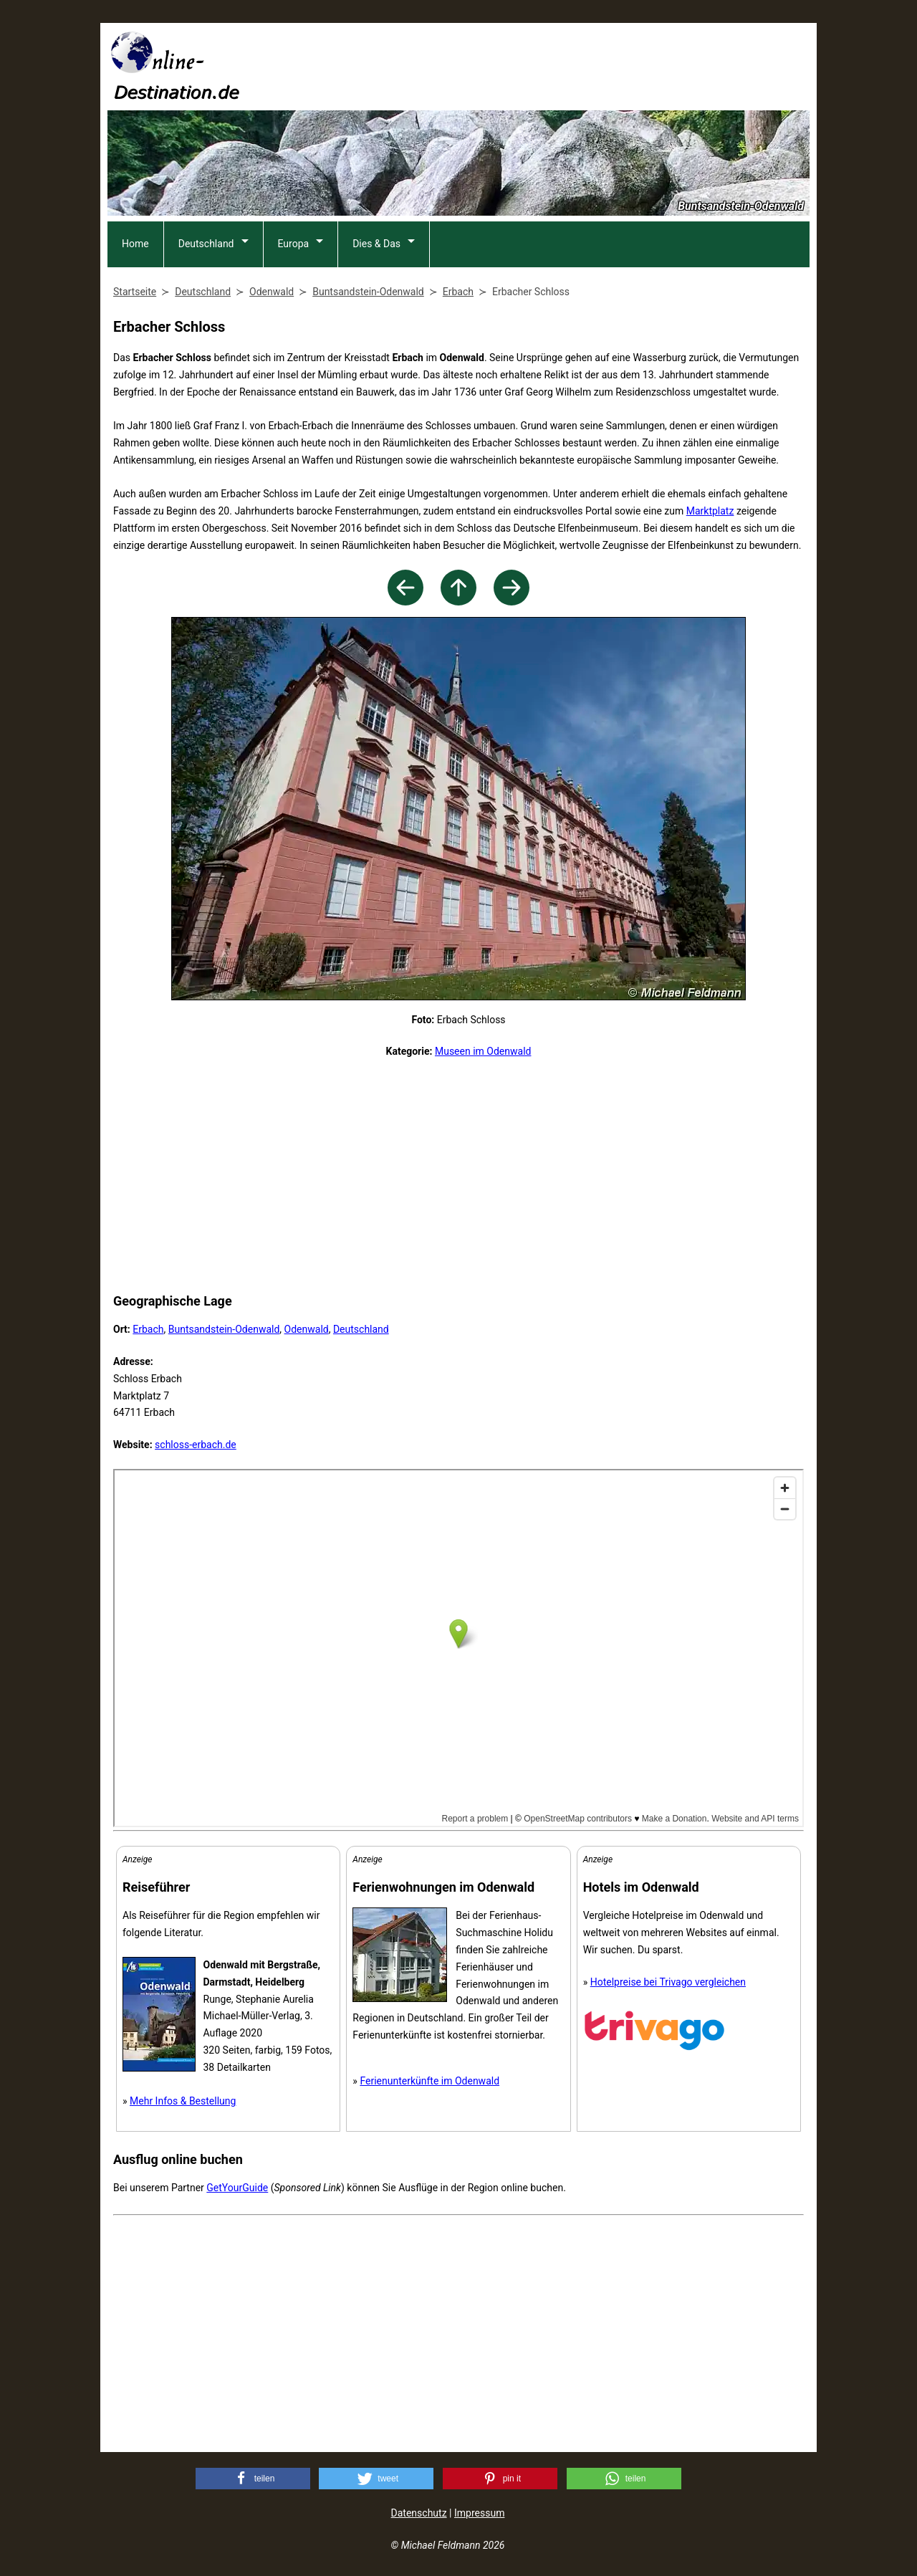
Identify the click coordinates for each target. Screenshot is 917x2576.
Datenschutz (419, 2513)
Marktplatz (710, 511)
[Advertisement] (549, 65)
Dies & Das (376, 243)
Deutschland (206, 243)
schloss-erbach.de (195, 1444)
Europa (293, 243)
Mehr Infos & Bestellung (183, 2101)
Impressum (479, 2513)
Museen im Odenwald (483, 1051)
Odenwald (306, 1329)
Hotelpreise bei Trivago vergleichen (668, 1982)
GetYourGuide (237, 2187)
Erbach (148, 1329)
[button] (253, 2478)
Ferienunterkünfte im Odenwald (429, 2081)
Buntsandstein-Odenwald (224, 1329)
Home (135, 243)
